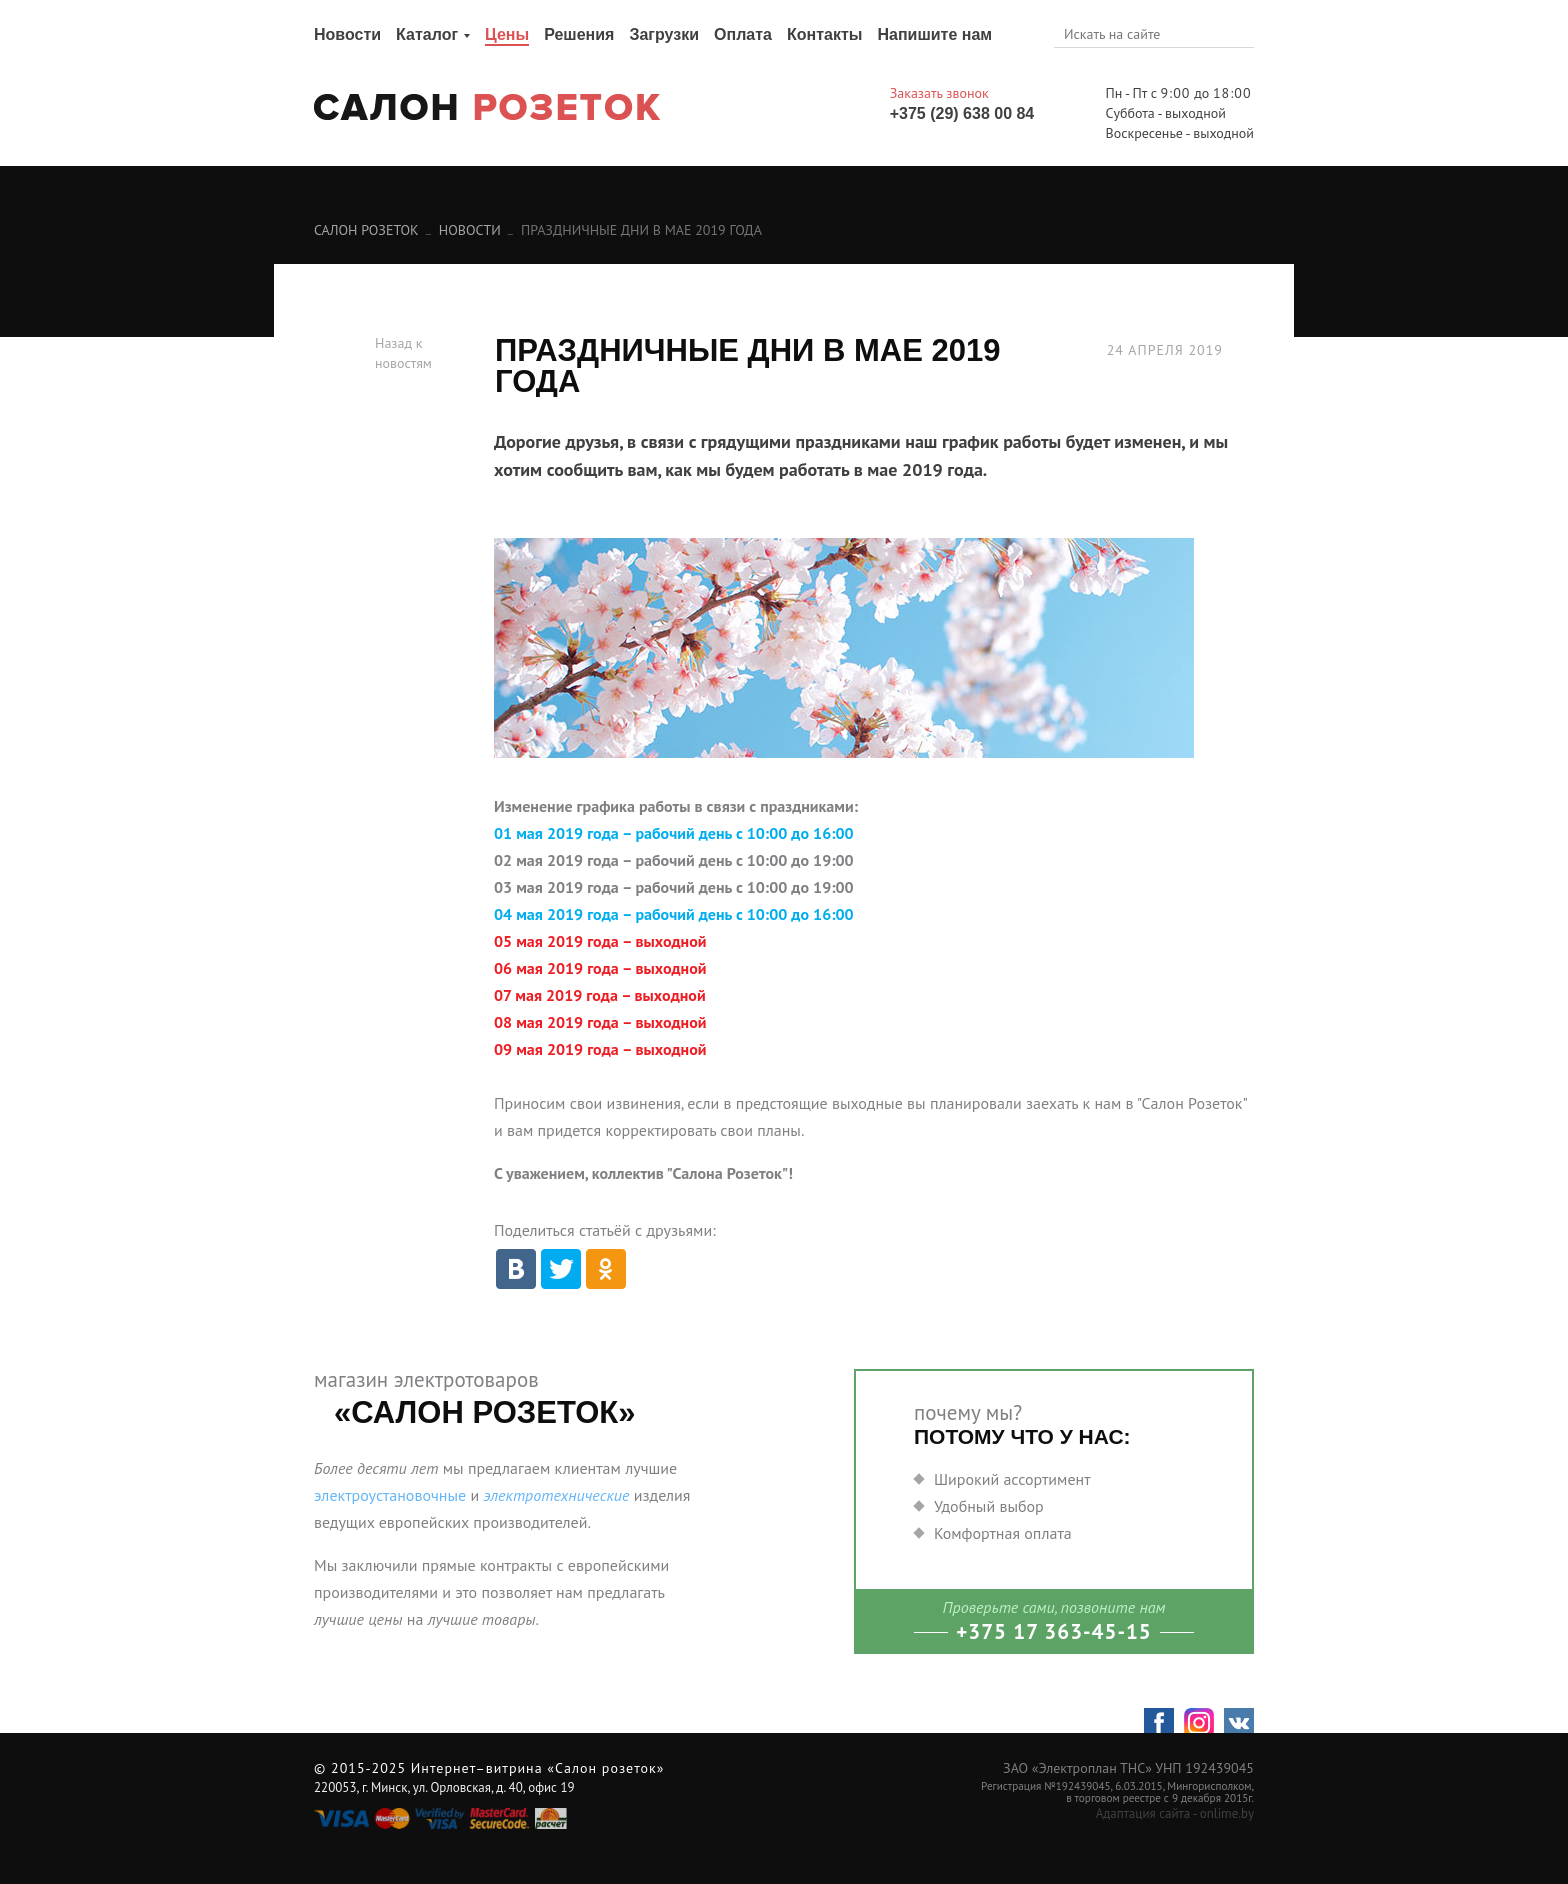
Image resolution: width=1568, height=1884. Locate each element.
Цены (507, 34)
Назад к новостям (403, 353)
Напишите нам (934, 34)
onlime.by (1227, 1813)
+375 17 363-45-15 (1054, 1631)
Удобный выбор (989, 1506)
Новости (347, 34)
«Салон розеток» (605, 1768)
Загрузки (664, 34)
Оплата (743, 34)
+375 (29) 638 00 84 (962, 113)
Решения (579, 34)
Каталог (427, 34)
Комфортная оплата (1003, 1533)
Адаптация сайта (1143, 1813)
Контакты (824, 34)
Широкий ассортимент (1012, 1479)
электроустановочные (390, 1495)
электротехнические (556, 1495)
